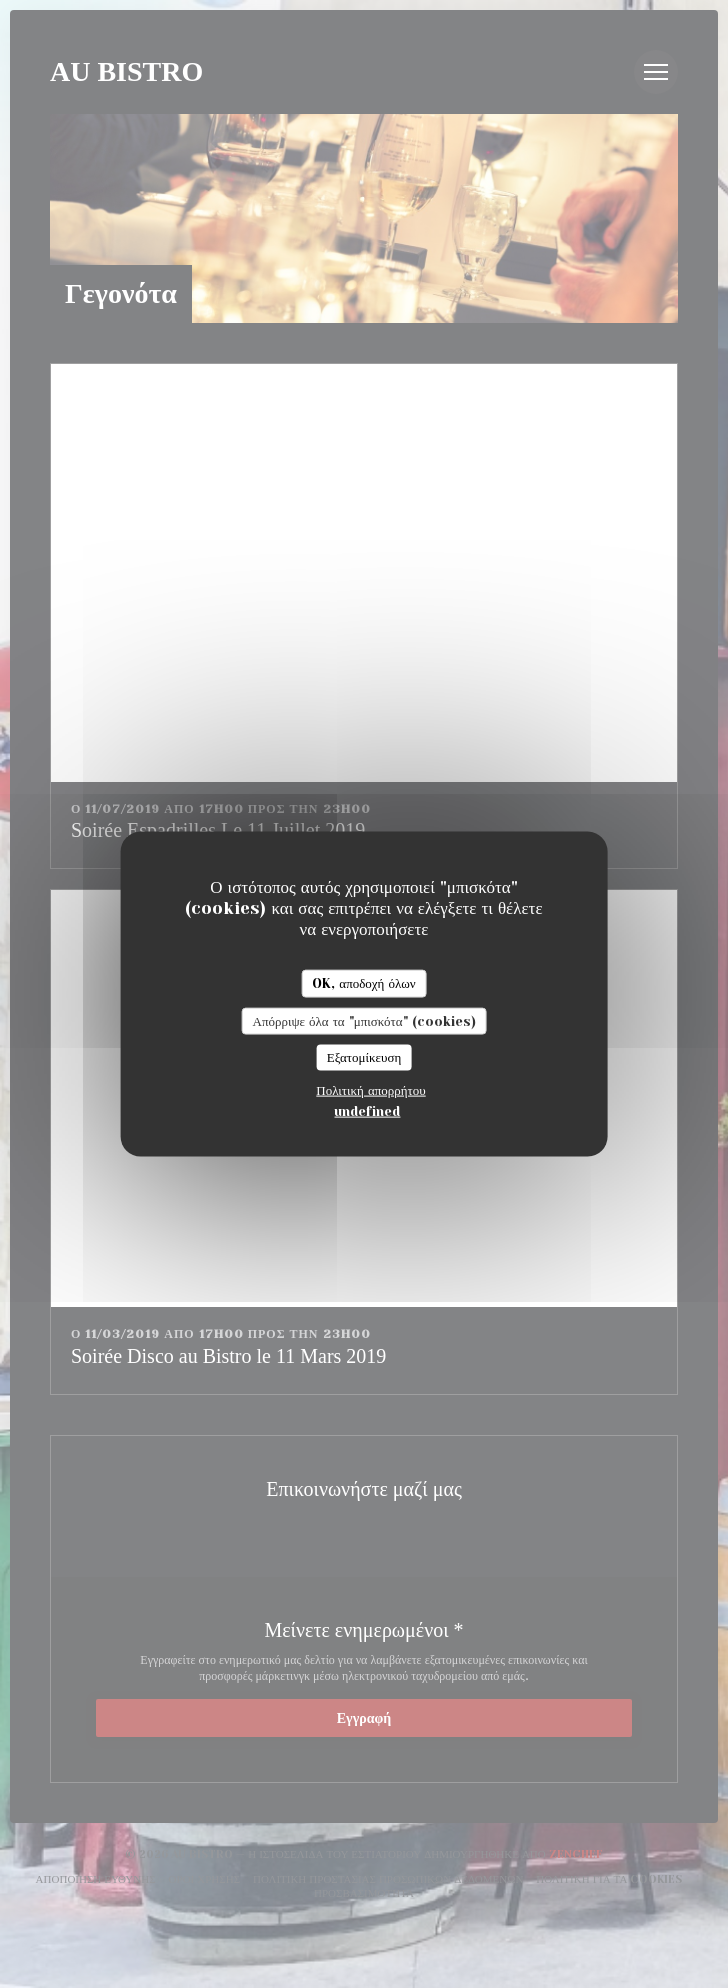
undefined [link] (367, 1110)
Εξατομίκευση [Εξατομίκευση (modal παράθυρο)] (364, 1057)
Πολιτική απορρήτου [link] (370, 1089)
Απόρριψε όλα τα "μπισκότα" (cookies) (363, 1020)
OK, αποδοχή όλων (363, 983)
